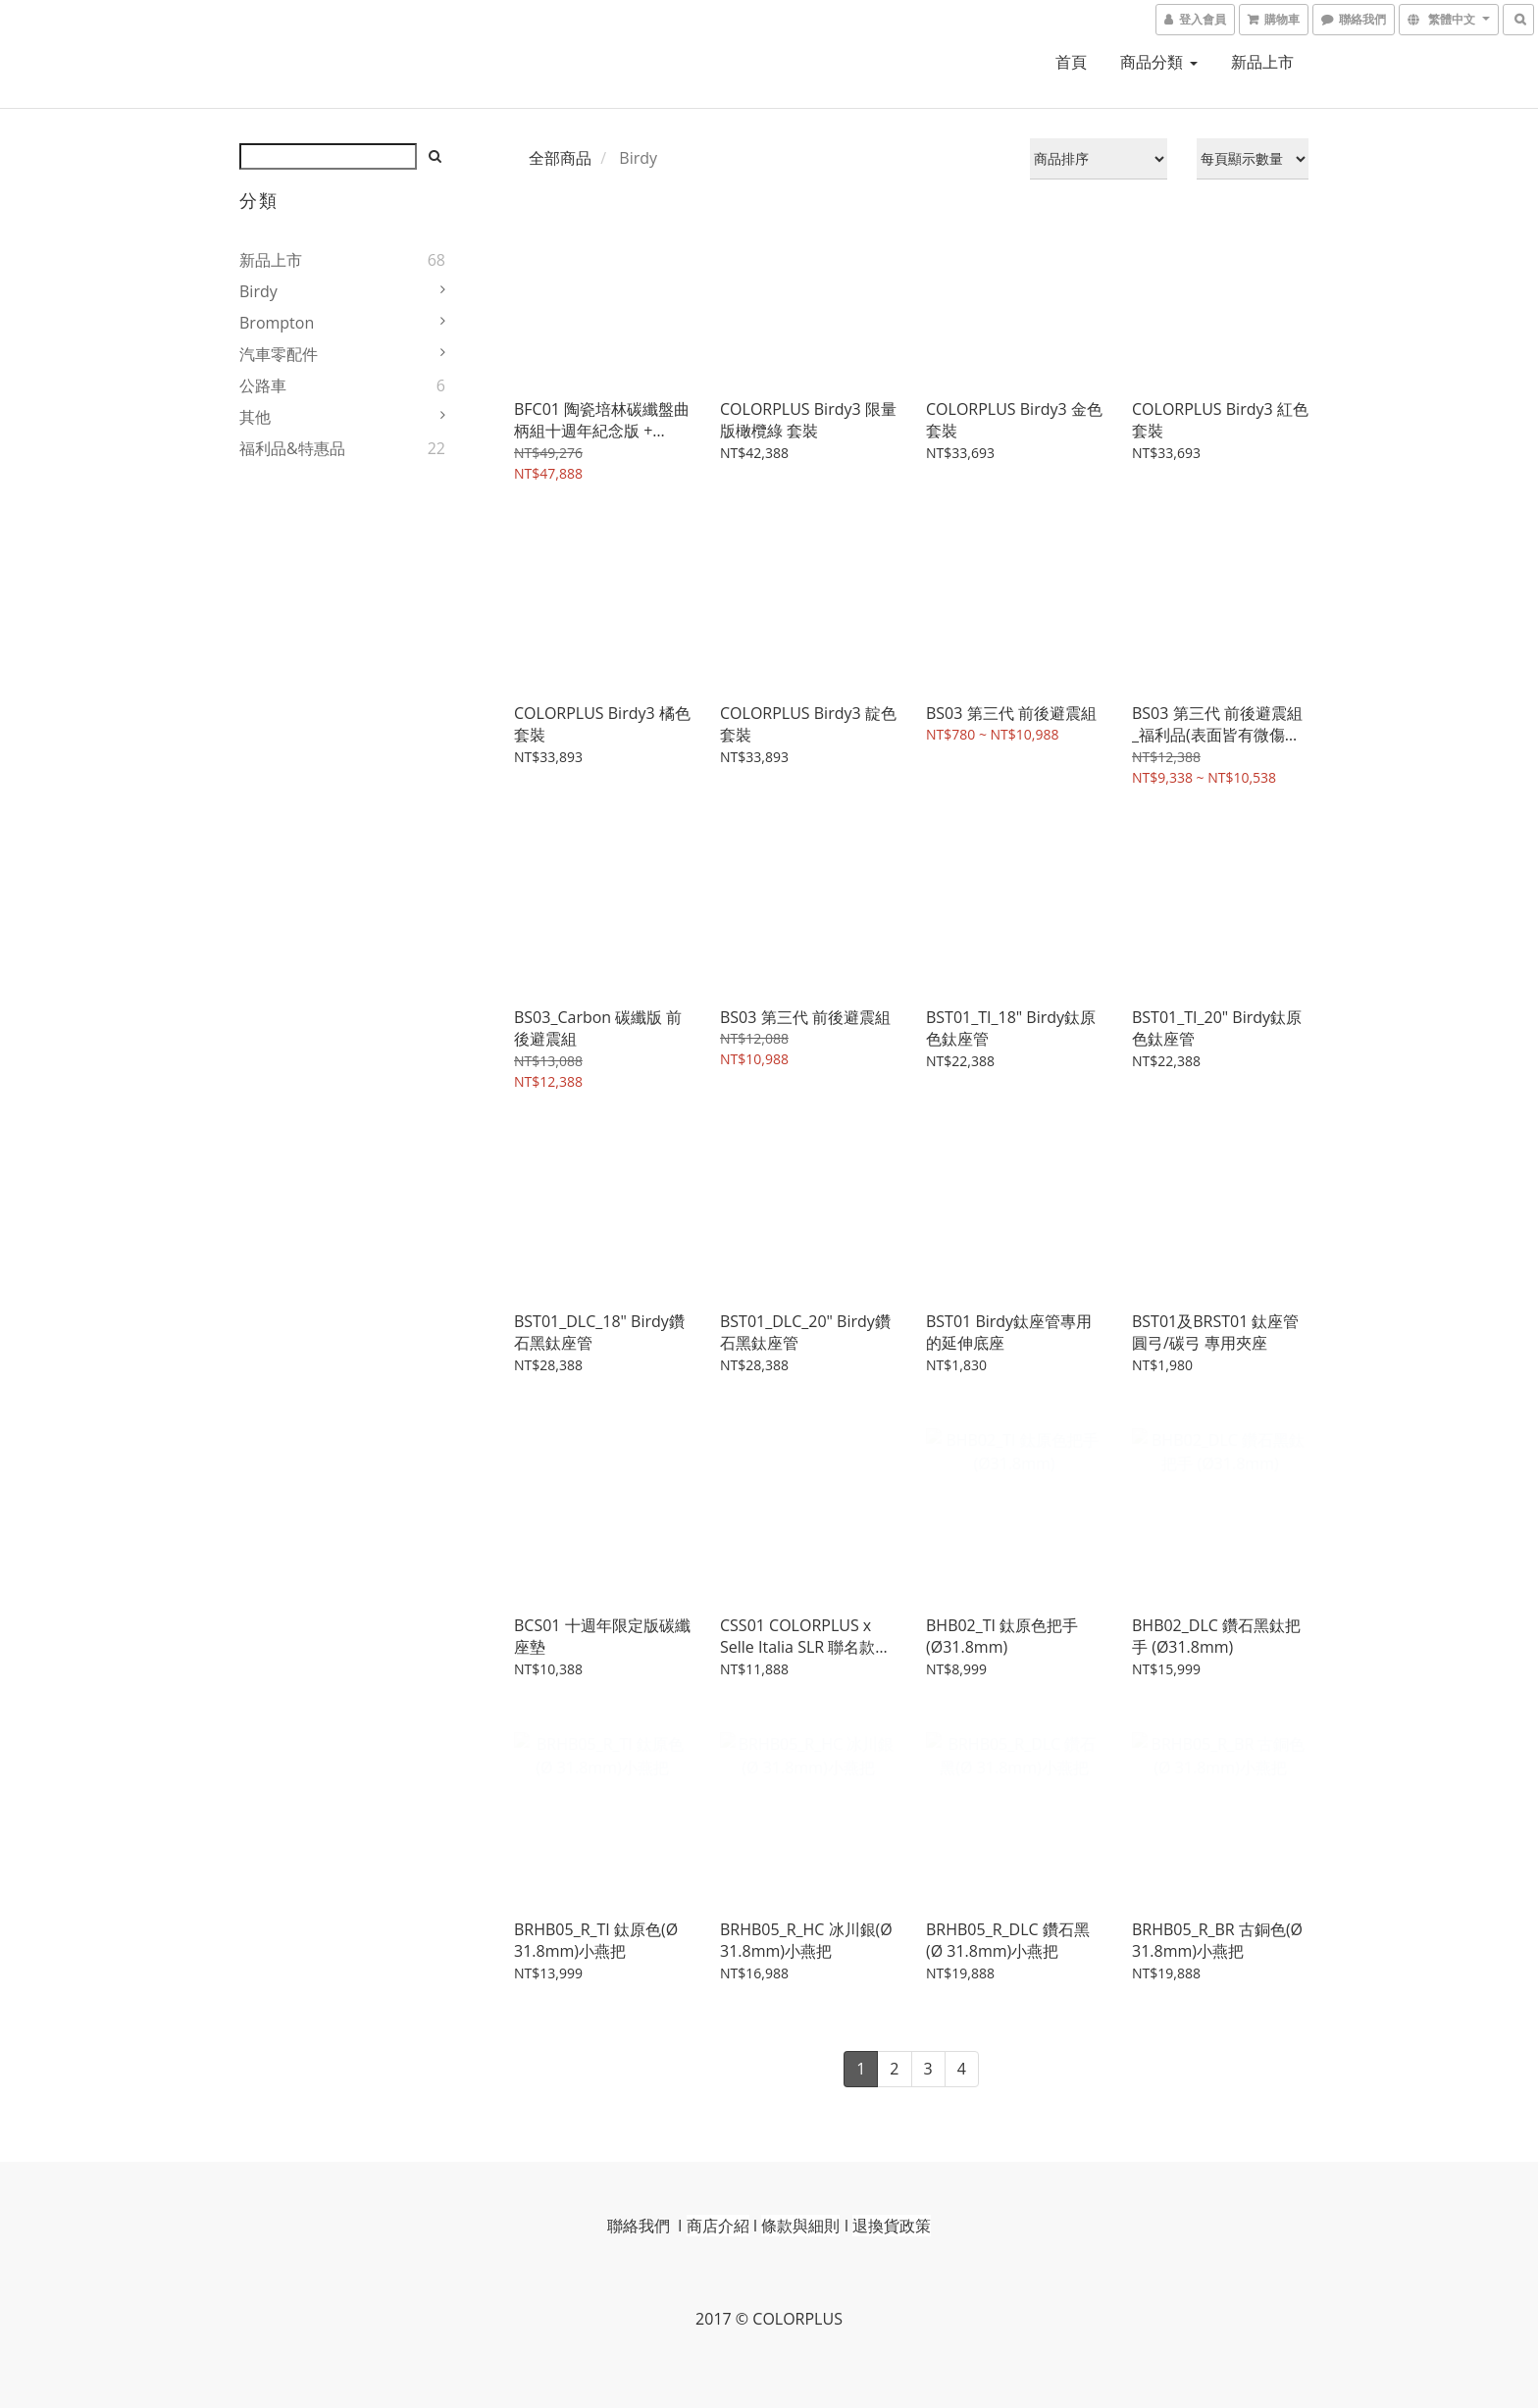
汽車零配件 (278, 354)
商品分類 (1158, 62)
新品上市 (1262, 62)
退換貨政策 (891, 2225)
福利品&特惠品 (292, 448)
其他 (255, 417)
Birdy (258, 291)
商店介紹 (718, 2225)
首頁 (1071, 62)
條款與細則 (800, 2225)
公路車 (262, 385)
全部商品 (560, 158)
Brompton (276, 322)
